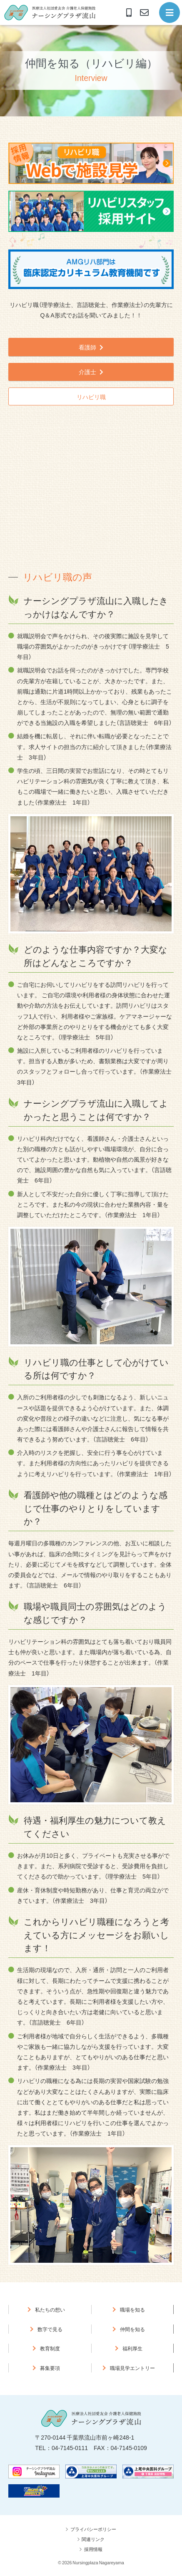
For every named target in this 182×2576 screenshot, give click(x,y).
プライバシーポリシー (93, 2529)
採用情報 (93, 2549)
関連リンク (93, 2539)
